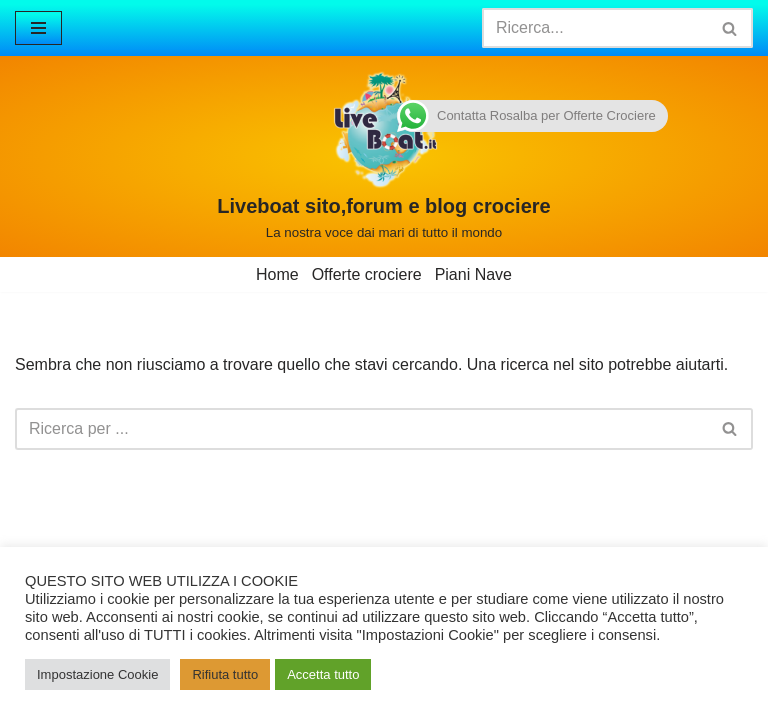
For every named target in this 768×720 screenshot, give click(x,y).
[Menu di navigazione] (38, 28)
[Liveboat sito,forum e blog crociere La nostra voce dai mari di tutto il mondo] (383, 156)
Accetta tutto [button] (323, 674)
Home (277, 274)
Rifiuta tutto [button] (225, 674)
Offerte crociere (367, 274)
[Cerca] (595, 28)
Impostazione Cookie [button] (97, 674)
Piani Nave (473, 274)
